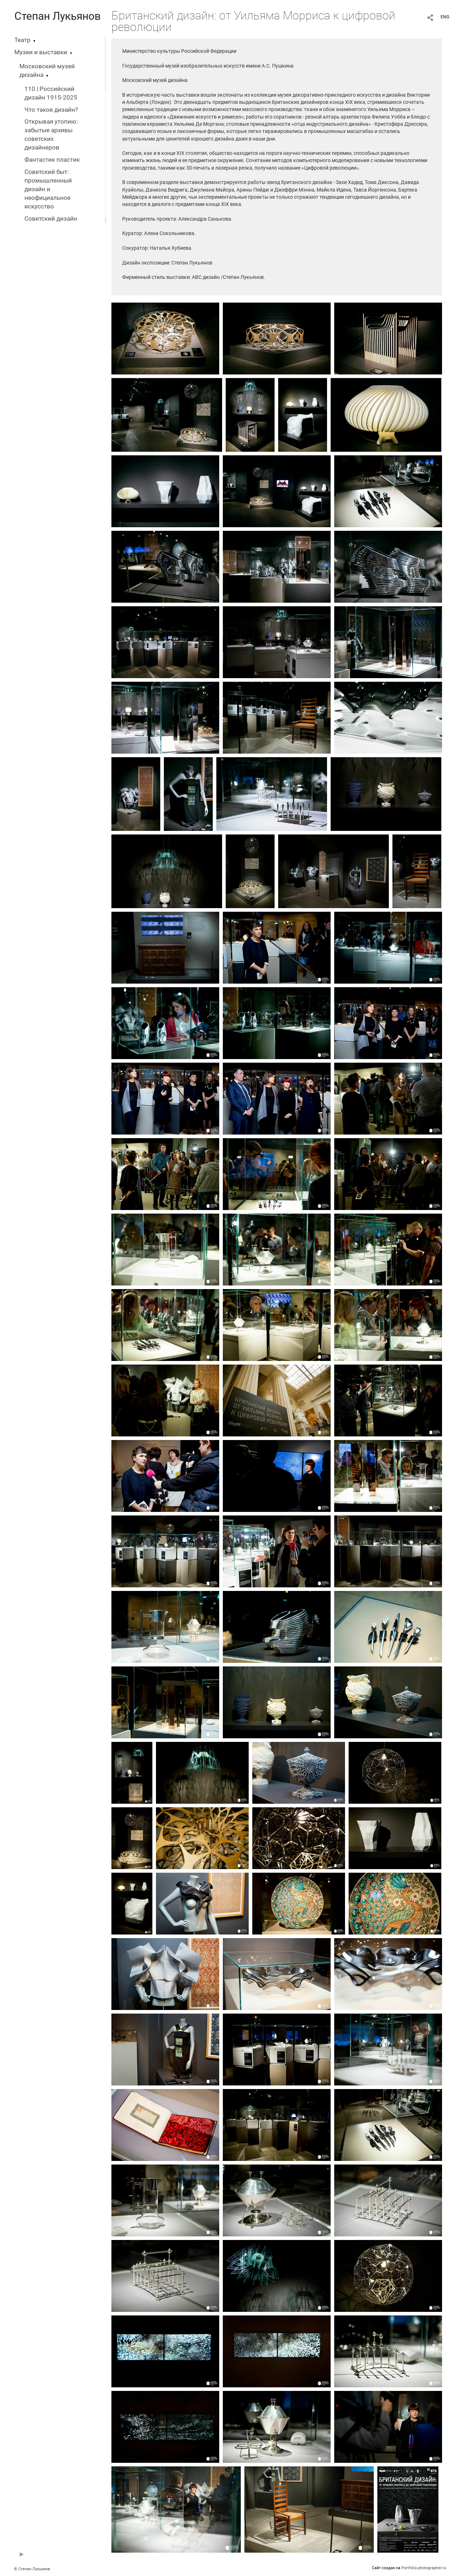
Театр (22, 40)
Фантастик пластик (52, 159)
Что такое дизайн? (51, 109)
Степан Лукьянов (57, 16)
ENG (445, 16)
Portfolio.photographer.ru (423, 2568)
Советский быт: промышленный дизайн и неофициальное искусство (48, 189)
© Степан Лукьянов (32, 2569)
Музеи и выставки (40, 52)
